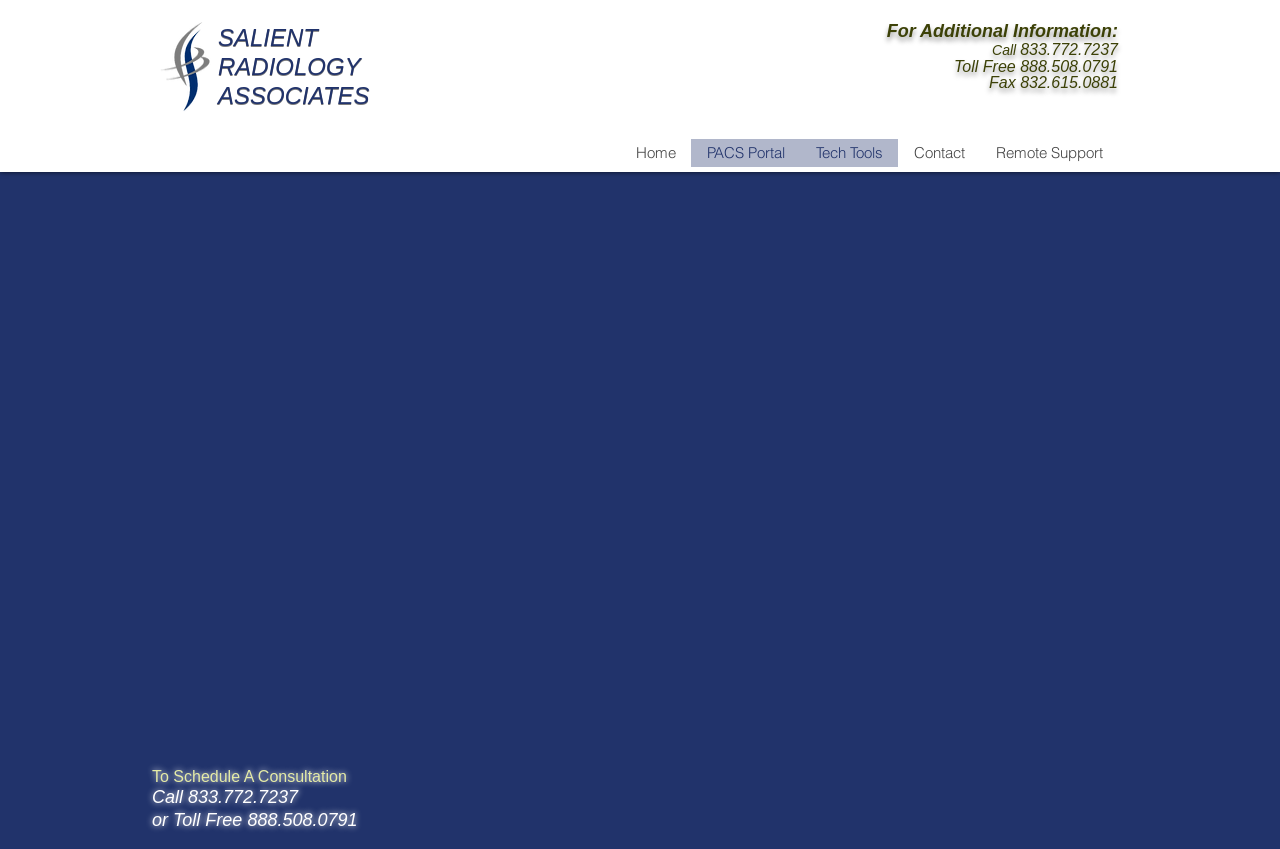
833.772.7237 (1069, 49)
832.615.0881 (1069, 82)
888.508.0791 (1069, 66)
